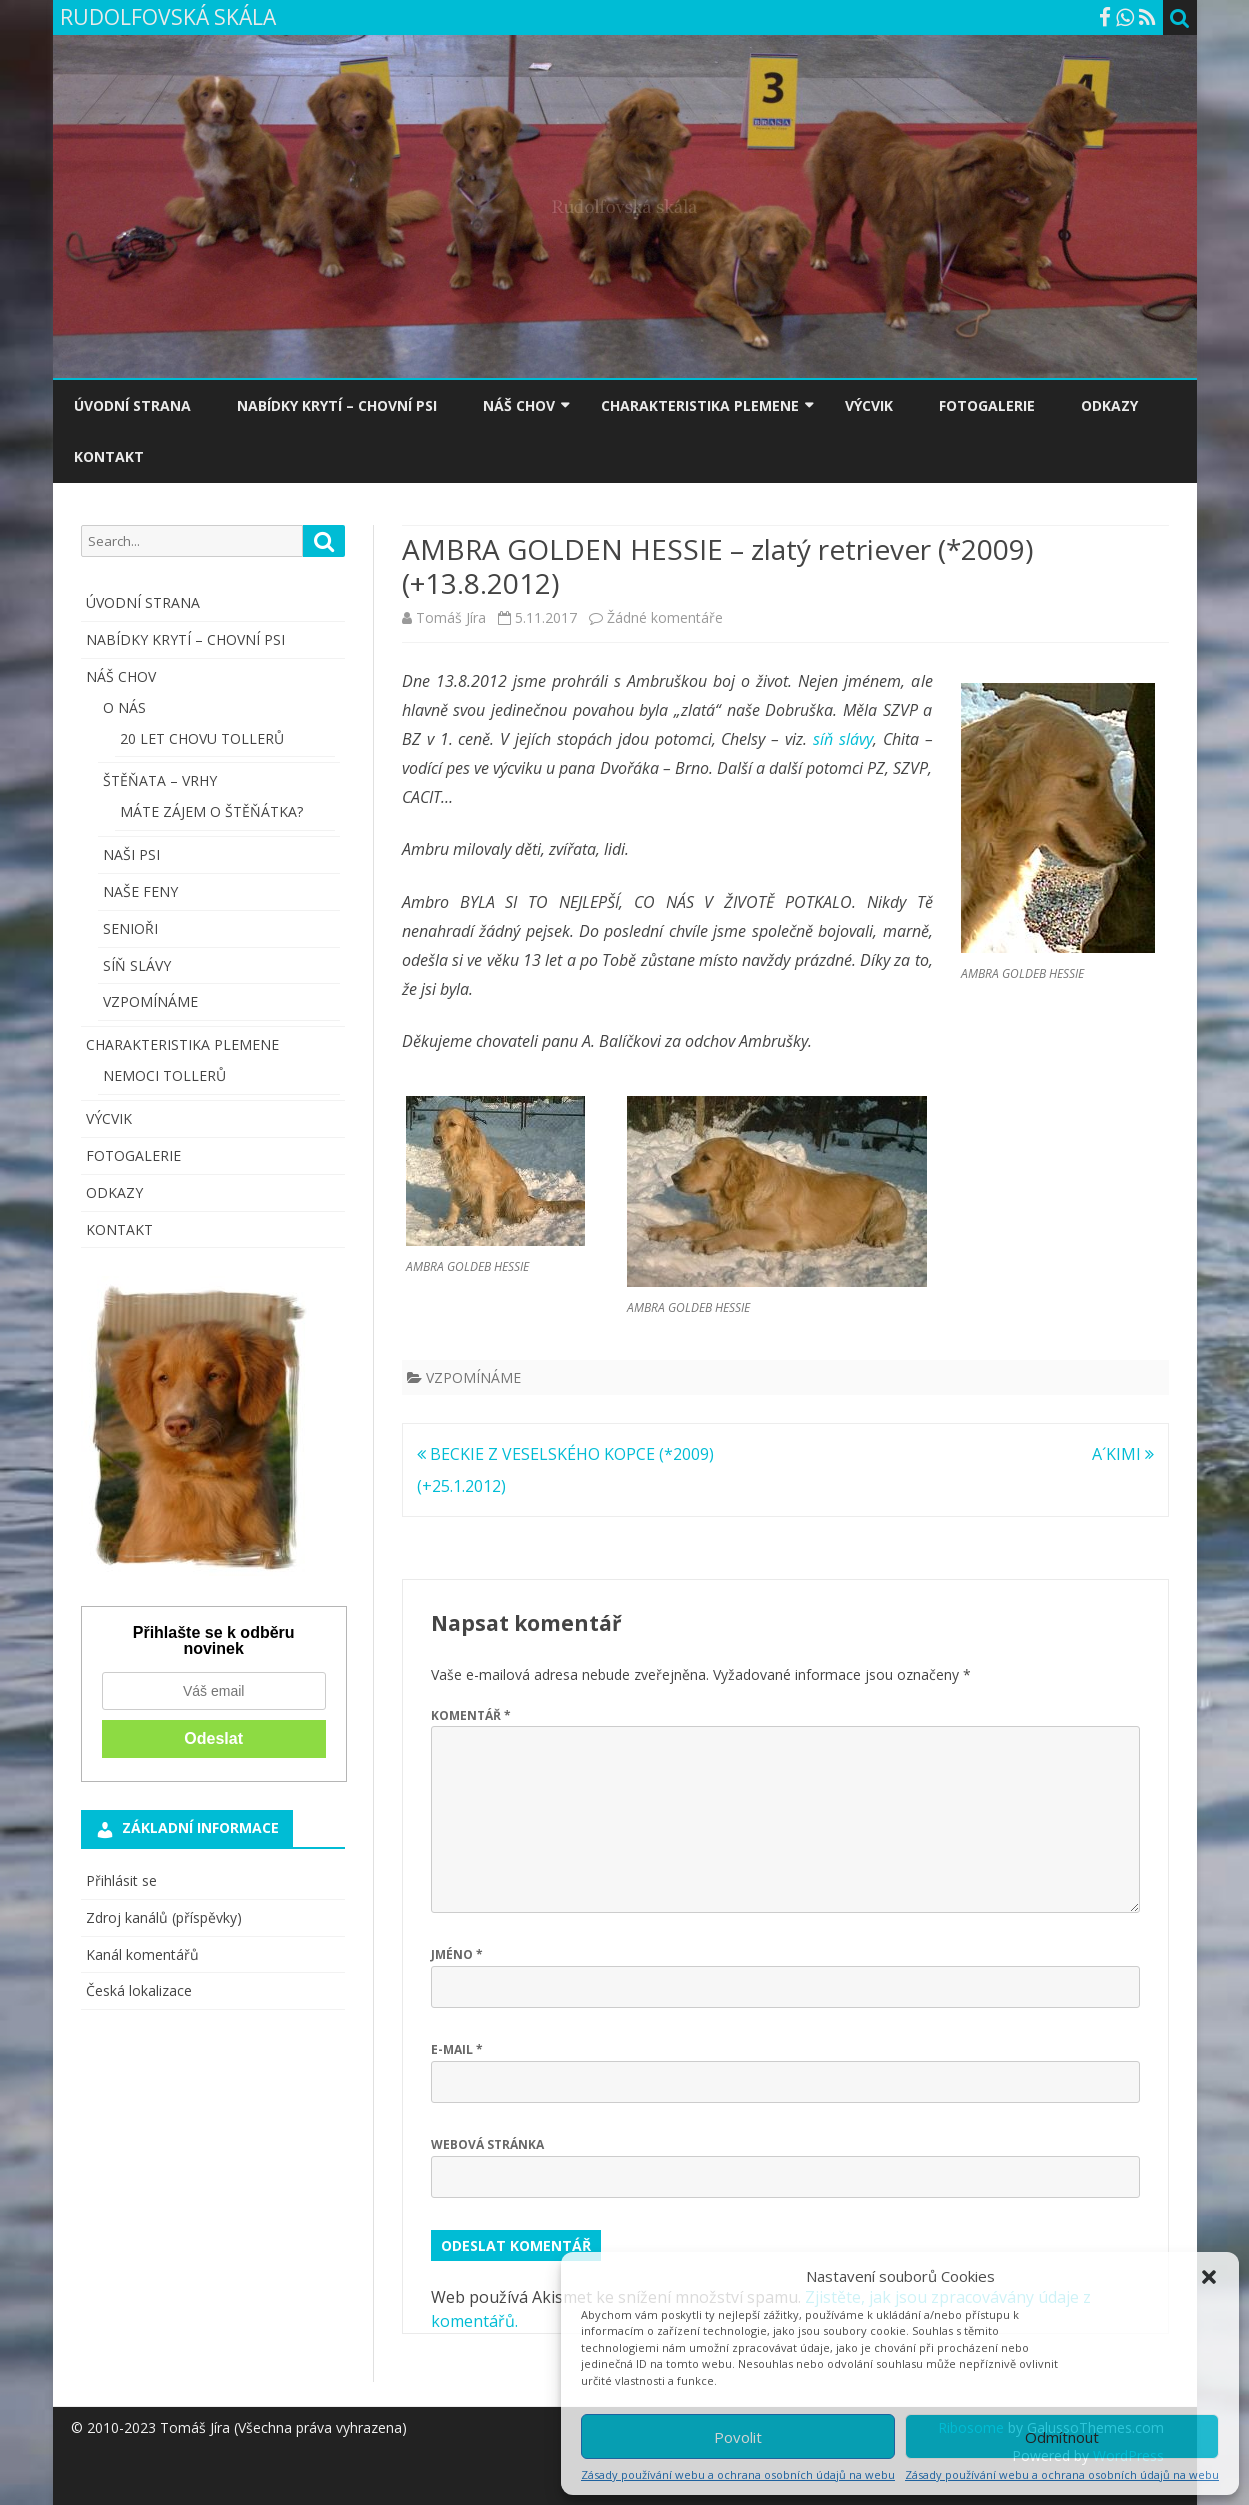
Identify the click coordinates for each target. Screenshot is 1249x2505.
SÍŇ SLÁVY (137, 965)
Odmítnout (1062, 2437)
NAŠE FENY (140, 891)
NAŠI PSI (131, 854)
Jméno (457, 1954)
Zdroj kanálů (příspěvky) (164, 1917)
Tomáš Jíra (451, 617)
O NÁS (124, 707)
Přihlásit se (121, 1880)
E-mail (457, 2049)
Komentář (471, 1715)
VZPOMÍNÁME (473, 1377)
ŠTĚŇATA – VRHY (160, 780)
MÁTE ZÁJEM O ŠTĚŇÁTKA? (211, 811)
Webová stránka (487, 2144)
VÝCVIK (869, 405)
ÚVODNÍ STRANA (132, 405)
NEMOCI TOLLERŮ (164, 1075)
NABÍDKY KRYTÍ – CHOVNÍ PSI (337, 405)
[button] (1209, 2277)
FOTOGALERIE (987, 405)
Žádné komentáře (665, 617)
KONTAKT (109, 456)
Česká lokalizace (139, 1990)
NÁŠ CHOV (519, 405)
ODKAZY (1109, 405)
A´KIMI (1123, 1454)
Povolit (738, 2437)
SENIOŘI (130, 928)
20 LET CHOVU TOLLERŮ (202, 738)
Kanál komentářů (142, 1954)
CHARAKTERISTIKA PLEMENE (700, 405)
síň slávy (843, 739)
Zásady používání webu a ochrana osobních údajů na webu (738, 2474)
